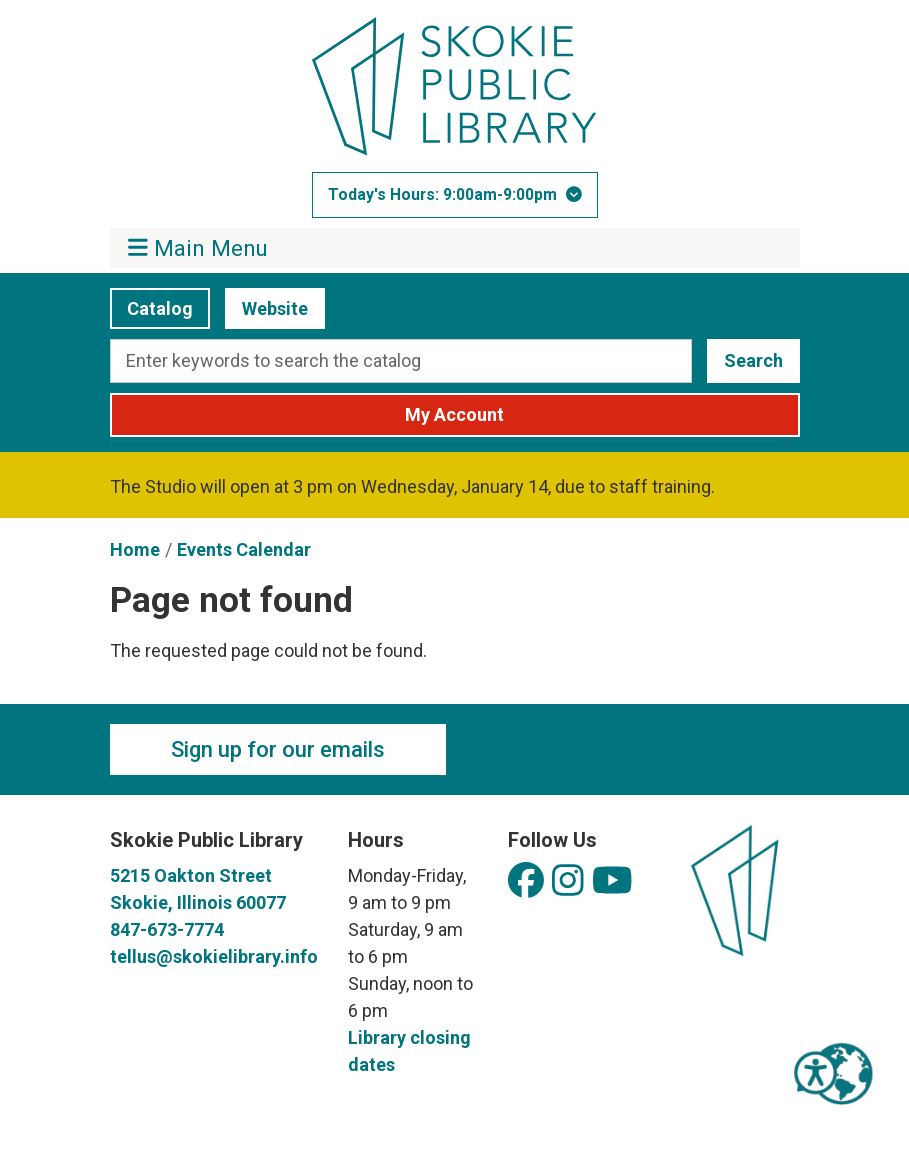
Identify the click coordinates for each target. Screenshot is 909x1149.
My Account (454, 414)
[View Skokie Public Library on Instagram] (568, 881)
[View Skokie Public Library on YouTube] (612, 881)
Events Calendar (244, 549)
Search (753, 360)
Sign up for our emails (278, 749)
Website (266, 308)
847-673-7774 (167, 929)
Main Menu (198, 247)
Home (135, 549)
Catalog (151, 308)
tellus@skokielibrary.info (214, 956)
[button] (455, 195)
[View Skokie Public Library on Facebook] (526, 881)
